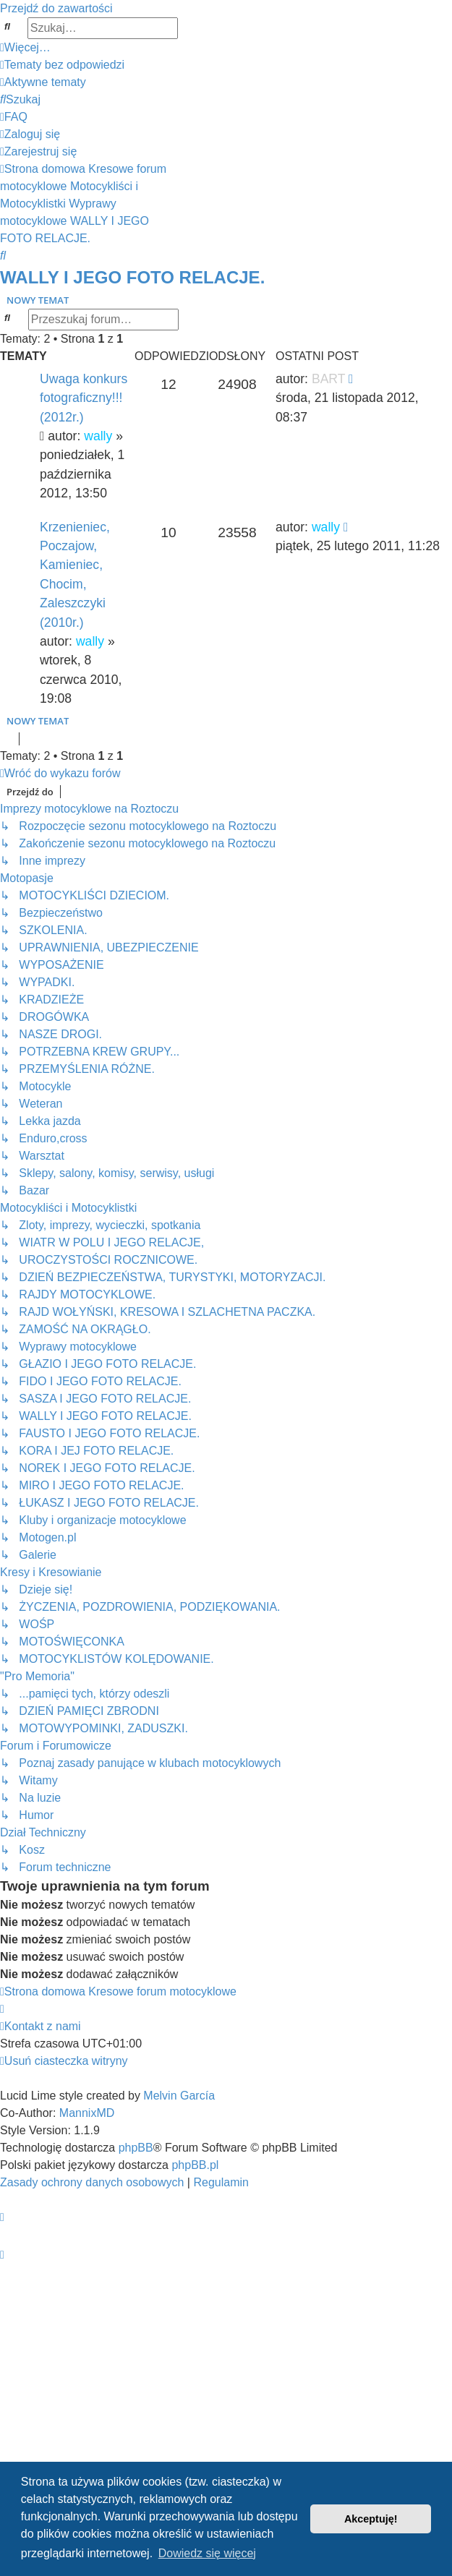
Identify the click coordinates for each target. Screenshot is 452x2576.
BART (328, 379)
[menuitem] (62, 65)
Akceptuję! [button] (371, 2519)
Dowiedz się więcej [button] (207, 2553)
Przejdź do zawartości (56, 8)
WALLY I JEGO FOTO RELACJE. (132, 277)
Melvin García (179, 2095)
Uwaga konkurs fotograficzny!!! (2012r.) (83, 398)
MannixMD (86, 2113)
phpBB (136, 2147)
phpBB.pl (194, 2165)
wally (98, 436)
